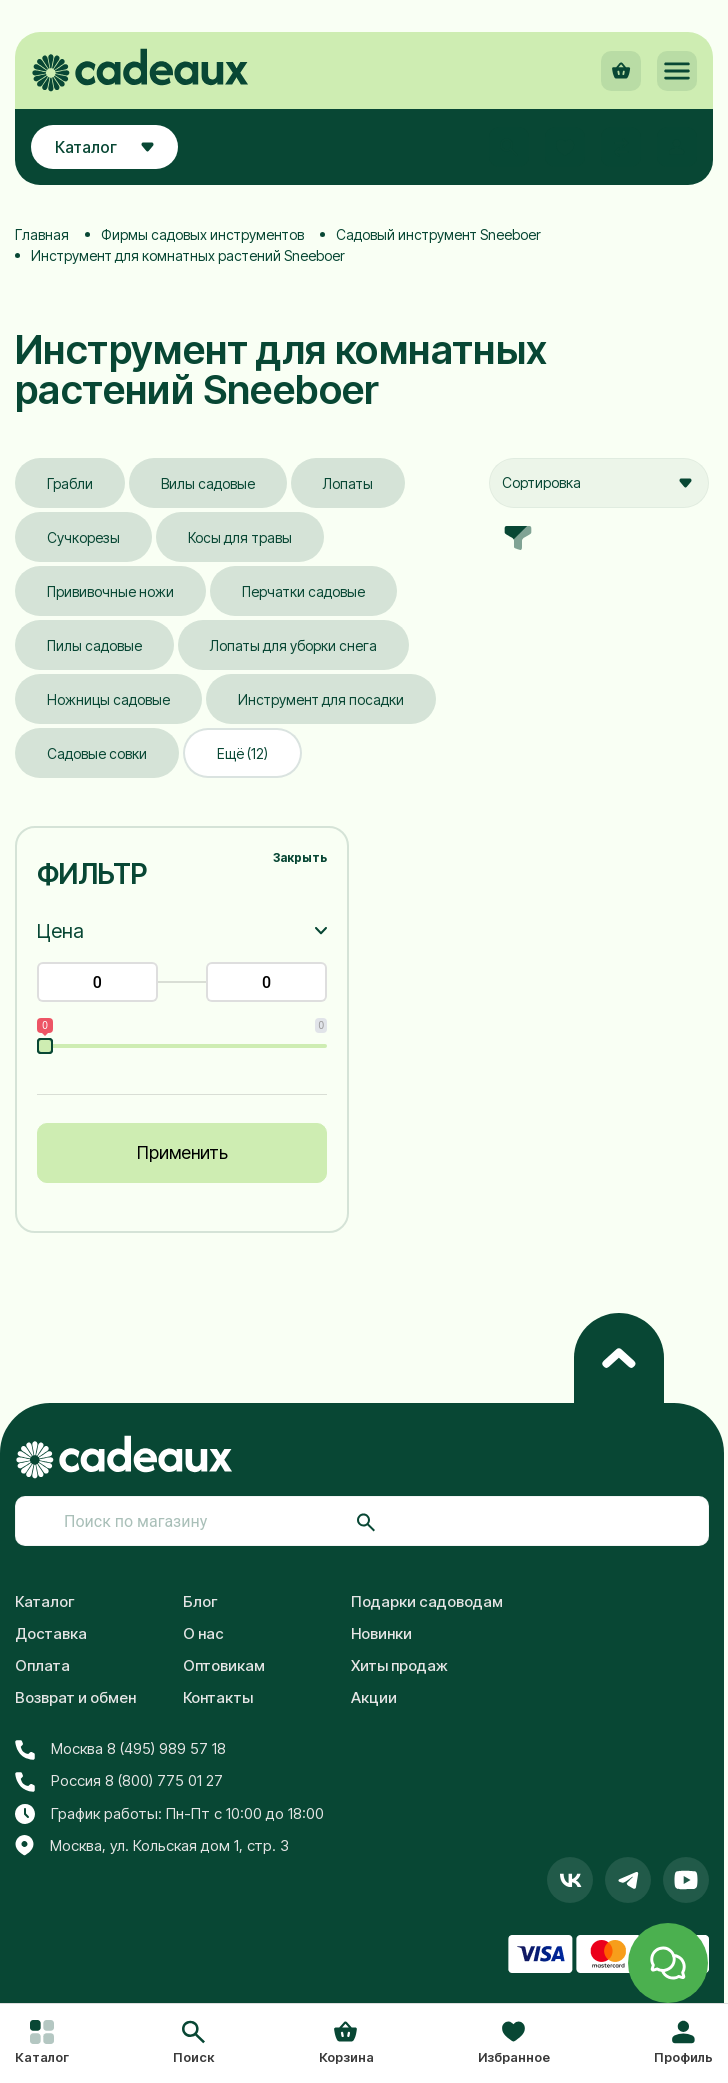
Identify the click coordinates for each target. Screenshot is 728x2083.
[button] (193, 2044)
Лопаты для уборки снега (293, 645)
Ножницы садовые (108, 699)
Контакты (218, 1697)
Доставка (51, 1633)
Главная (42, 234)
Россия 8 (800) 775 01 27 (119, 1781)
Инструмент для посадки (321, 699)
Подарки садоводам (427, 1601)
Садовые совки (97, 753)
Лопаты (348, 483)
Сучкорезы (83, 537)
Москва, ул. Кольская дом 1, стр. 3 (152, 1846)
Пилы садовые (94, 645)
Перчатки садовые (303, 591)
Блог (200, 1601)
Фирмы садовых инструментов (202, 234)
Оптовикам (224, 1665)
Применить (182, 1152)
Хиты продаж (399, 1665)
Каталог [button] (104, 147)
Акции (374, 1697)
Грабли (70, 483)
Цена (60, 931)
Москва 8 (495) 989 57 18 (120, 1749)
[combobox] (599, 483)
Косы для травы (240, 537)
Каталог (45, 1601)
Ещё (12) (242, 753)
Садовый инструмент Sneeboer (438, 234)
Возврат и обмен (75, 1697)
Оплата (42, 1665)
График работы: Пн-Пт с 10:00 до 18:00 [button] (169, 1814)
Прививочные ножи (110, 591)
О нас (203, 1633)
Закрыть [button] (300, 857)
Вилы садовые (208, 483)
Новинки (381, 1633)
